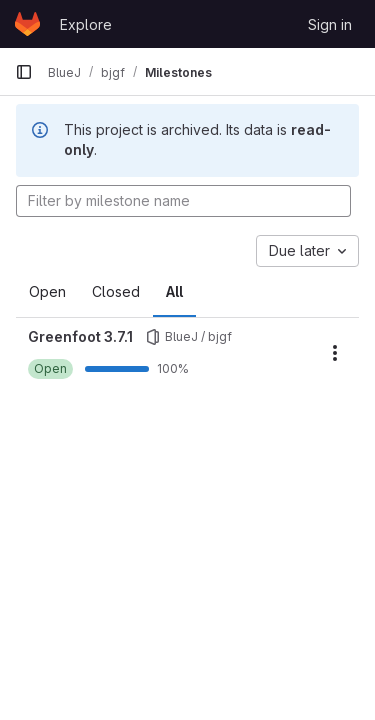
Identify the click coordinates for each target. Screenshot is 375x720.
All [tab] (174, 291)
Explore (86, 24)
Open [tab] (47, 291)
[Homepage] (27, 24)
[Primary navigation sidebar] (24, 72)
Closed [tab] (116, 291)
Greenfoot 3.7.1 (80, 336)
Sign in (330, 24)
